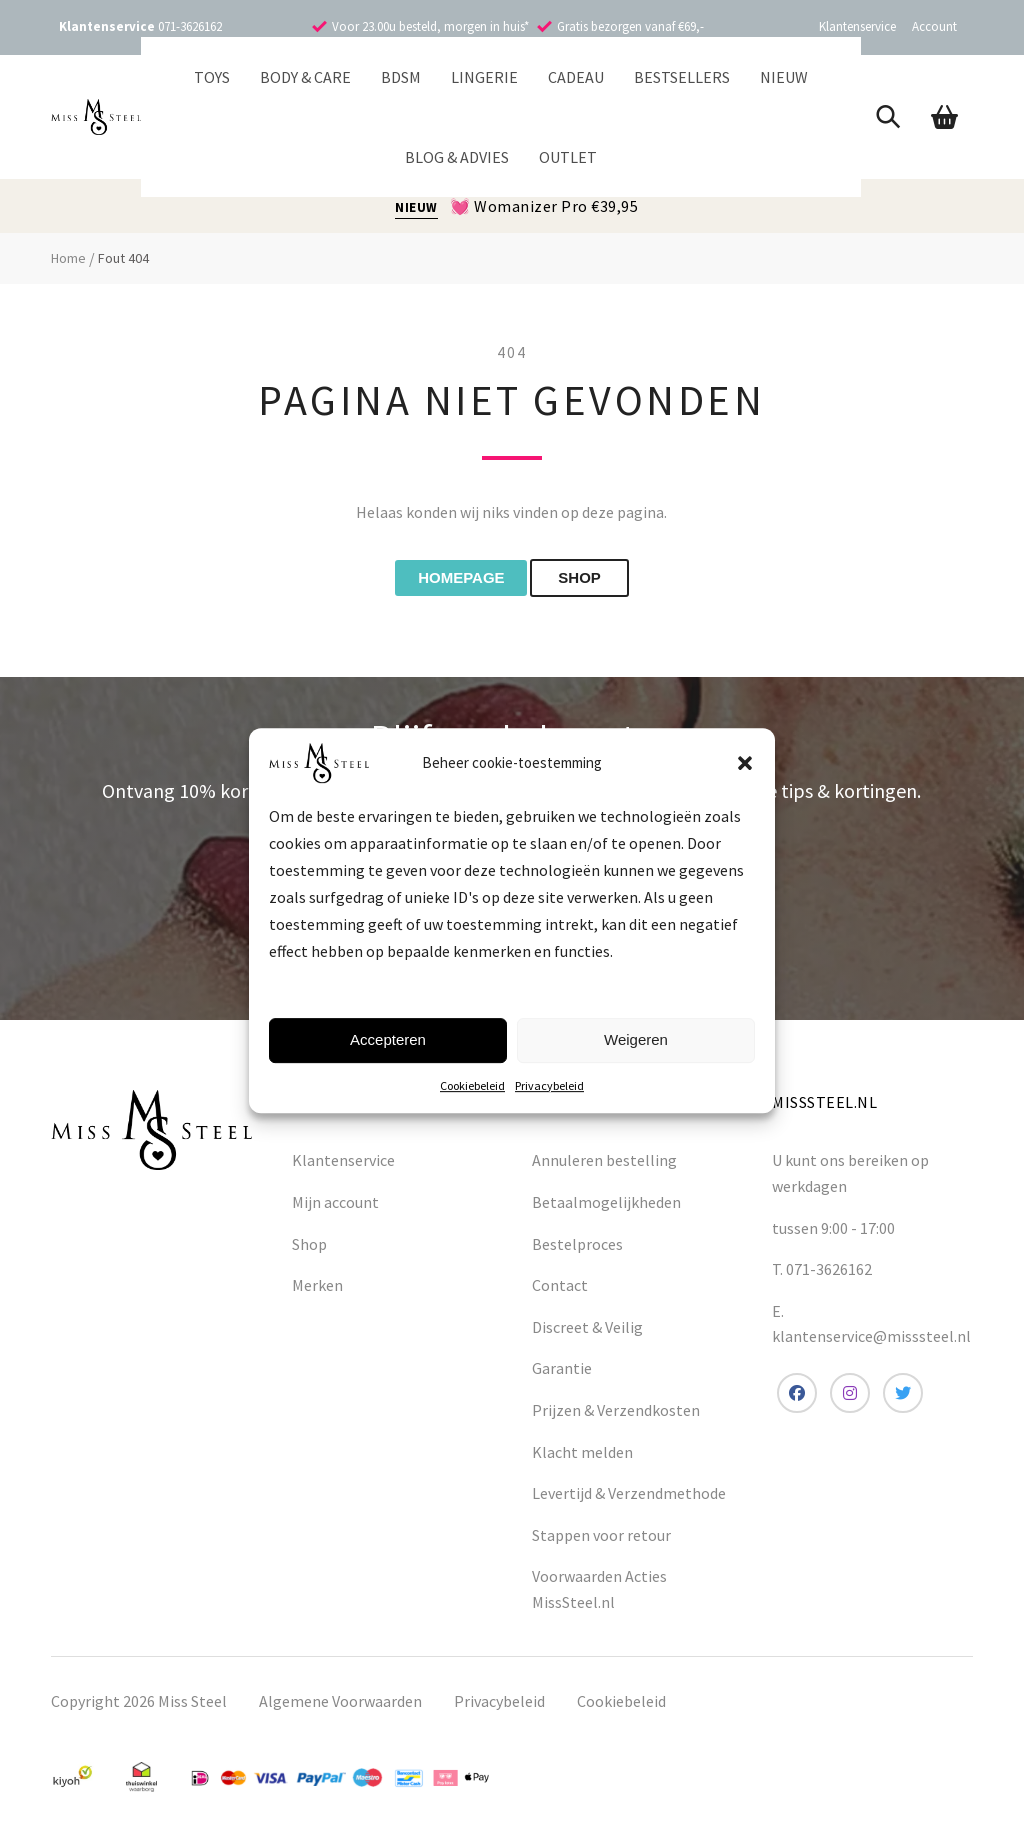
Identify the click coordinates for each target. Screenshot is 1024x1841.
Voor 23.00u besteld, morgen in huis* (430, 26)
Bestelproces (577, 1250)
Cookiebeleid (472, 1085)
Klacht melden (582, 1458)
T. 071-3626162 (822, 1275)
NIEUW (416, 207)
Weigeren (636, 1039)
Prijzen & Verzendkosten (616, 1416)
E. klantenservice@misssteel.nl (871, 1330)
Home (68, 258)
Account (934, 26)
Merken (317, 1291)
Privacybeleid (549, 1085)
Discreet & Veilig (587, 1333)
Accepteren (388, 1039)
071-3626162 (190, 26)
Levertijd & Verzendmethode (629, 1499)
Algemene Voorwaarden (340, 1707)
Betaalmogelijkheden (606, 1208)
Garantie (562, 1375)
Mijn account (335, 1208)
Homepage (447, 581)
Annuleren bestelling (604, 1167)
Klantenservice (857, 26)
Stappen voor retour (601, 1541)
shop (598, 581)
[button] (745, 763)
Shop (309, 1250)
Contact (560, 1291)
